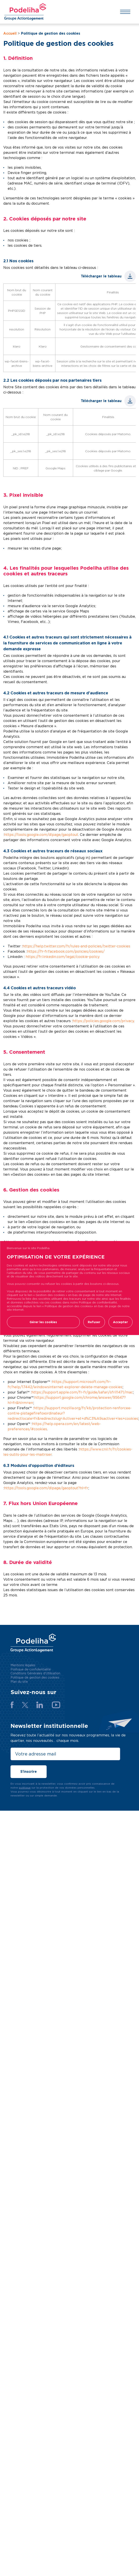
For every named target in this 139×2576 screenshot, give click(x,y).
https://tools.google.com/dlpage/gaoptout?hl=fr (46, 1488)
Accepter (120, 1322)
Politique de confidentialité (31, 1669)
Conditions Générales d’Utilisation (35, 1673)
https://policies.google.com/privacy (103, 1021)
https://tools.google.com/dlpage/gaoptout (41, 835)
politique (25, 1787)
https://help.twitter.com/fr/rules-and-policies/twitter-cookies (76, 946)
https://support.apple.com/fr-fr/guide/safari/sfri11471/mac (82, 1392)
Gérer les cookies (43, 1322)
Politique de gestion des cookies (35, 1677)
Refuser (94, 1322)
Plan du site (19, 1681)
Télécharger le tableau (108, 276)
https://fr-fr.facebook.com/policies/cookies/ (66, 951)
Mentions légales (23, 1665)
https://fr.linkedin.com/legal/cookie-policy (63, 957)
